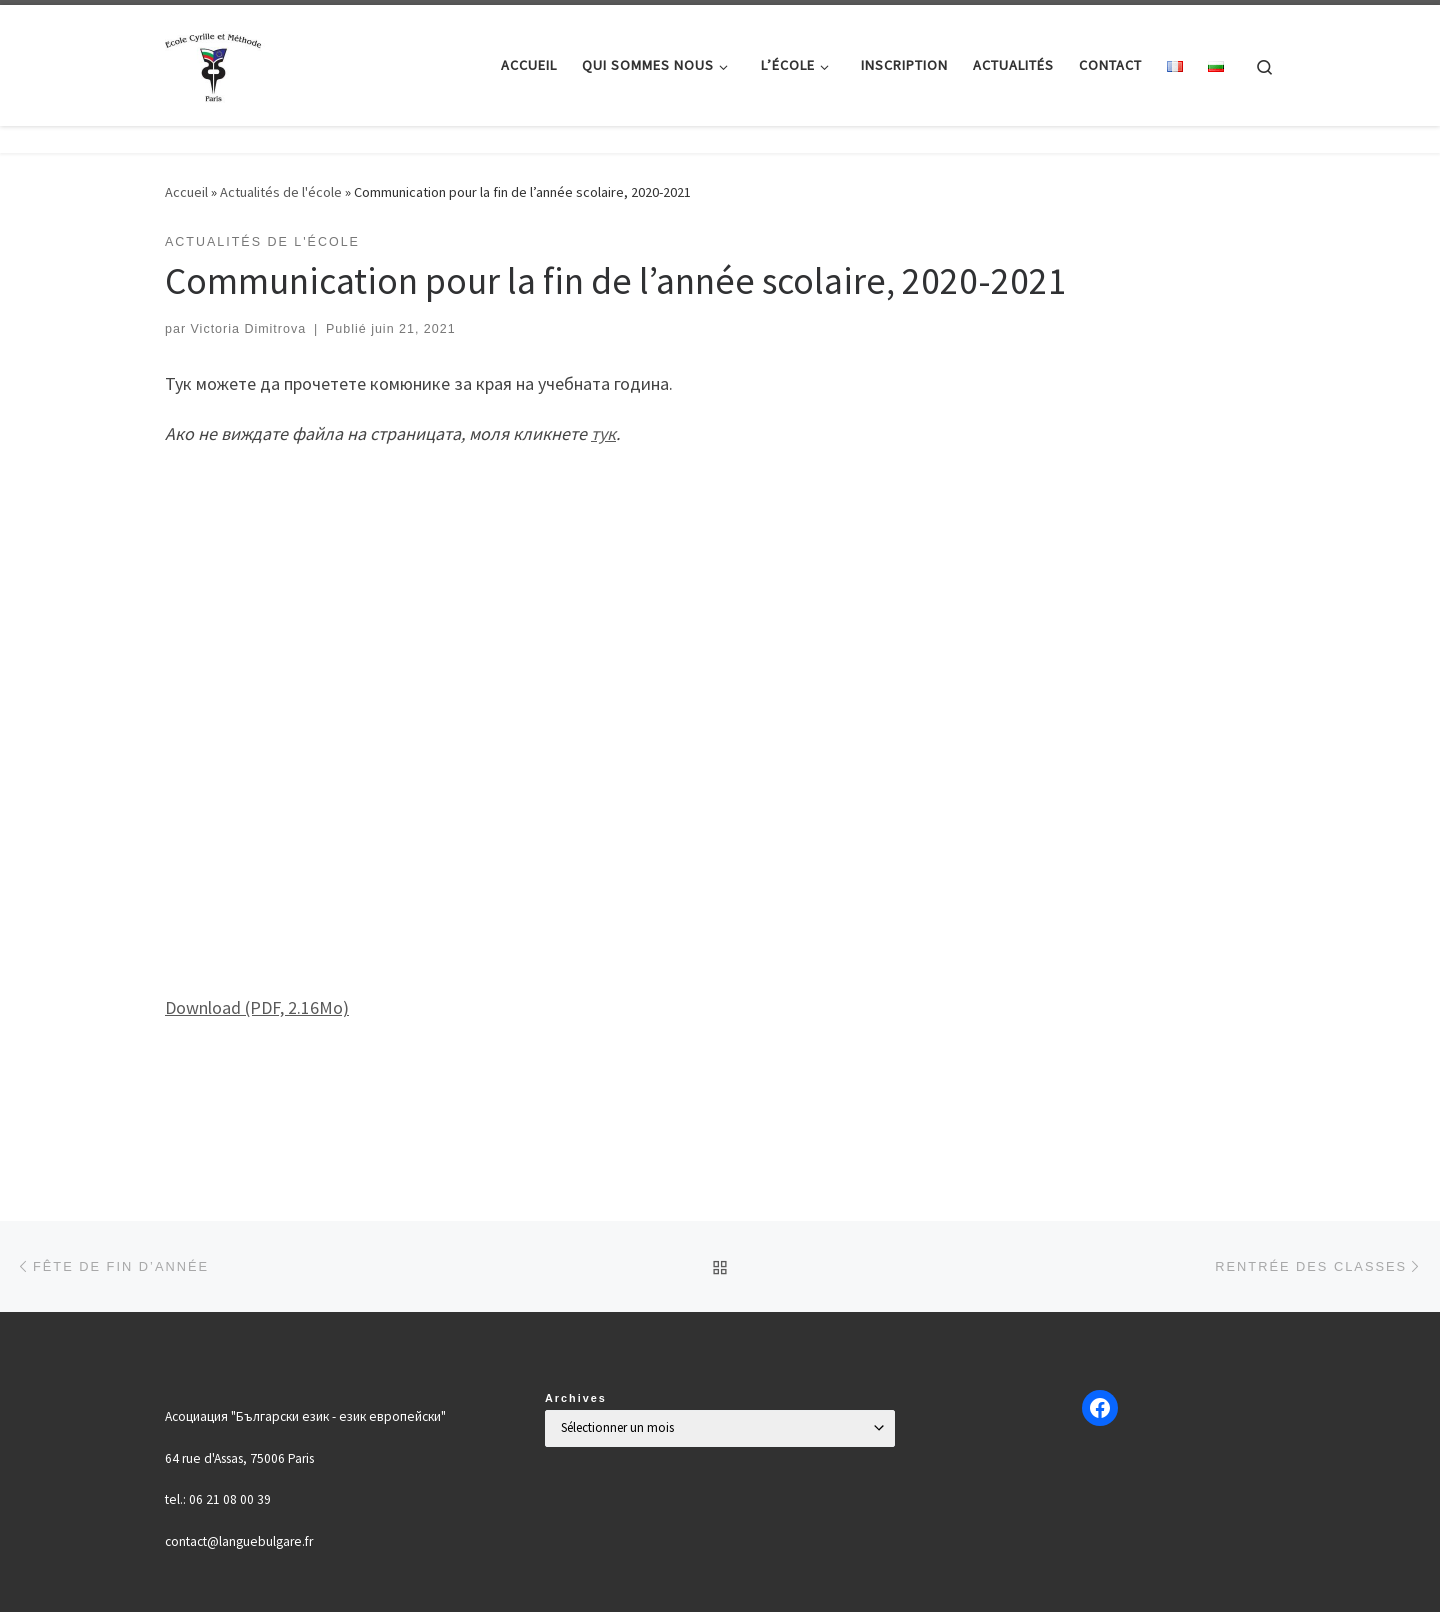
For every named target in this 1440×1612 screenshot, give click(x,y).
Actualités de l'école (281, 192)
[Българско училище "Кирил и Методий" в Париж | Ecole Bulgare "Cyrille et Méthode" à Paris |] (215, 61)
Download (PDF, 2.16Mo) (257, 1007)
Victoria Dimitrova (249, 329)
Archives (576, 1398)
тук (603, 433)
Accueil (186, 192)
